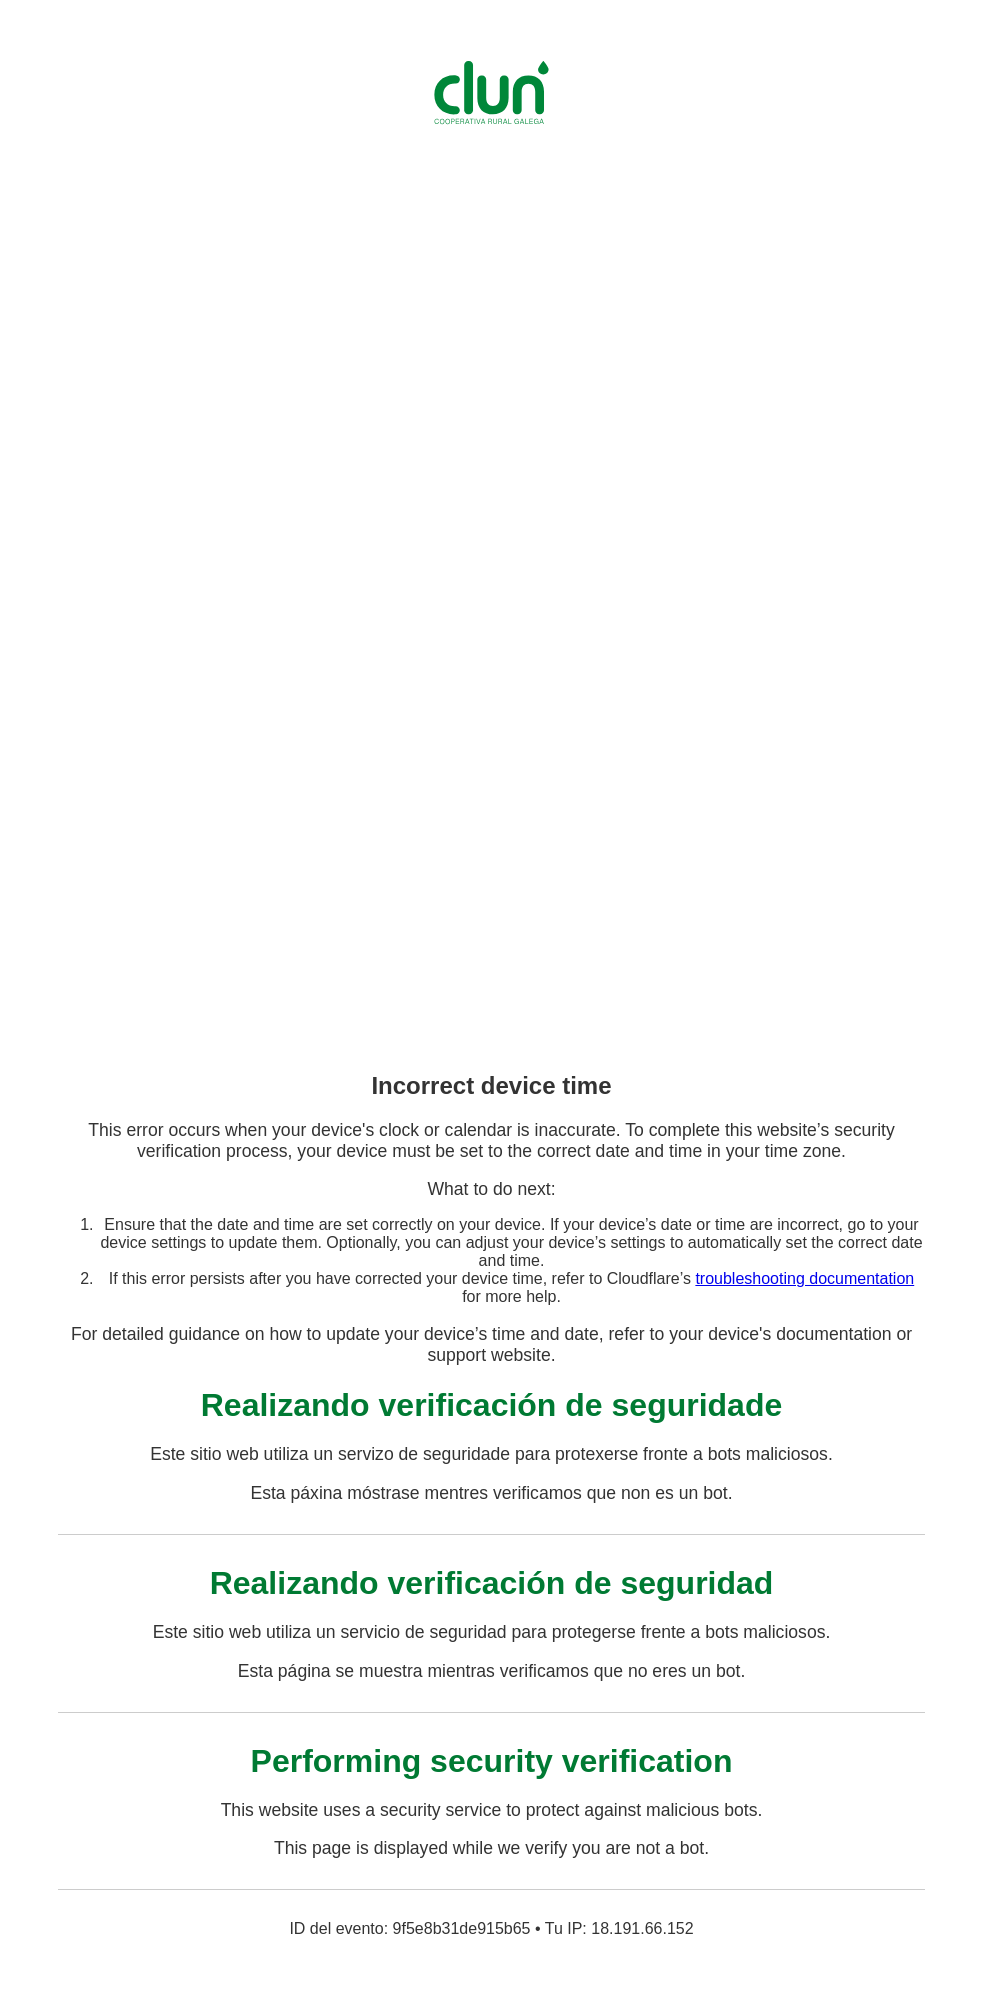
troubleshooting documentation (804, 1278)
